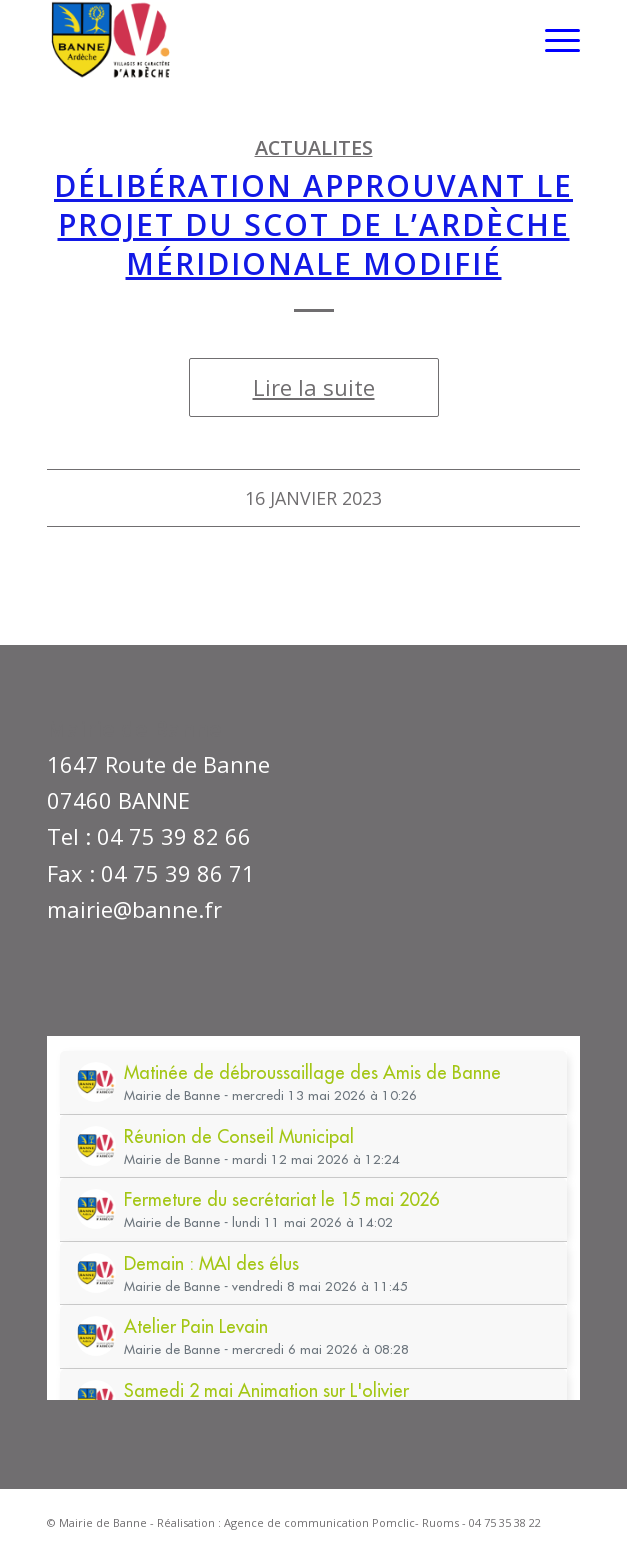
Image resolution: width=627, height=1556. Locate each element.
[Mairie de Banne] (260, 40)
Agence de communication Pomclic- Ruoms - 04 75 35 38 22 (382, 1522)
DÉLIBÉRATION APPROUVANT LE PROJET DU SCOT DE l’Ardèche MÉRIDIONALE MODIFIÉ (313, 224)
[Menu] (552, 40)
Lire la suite (314, 387)
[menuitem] (552, 40)
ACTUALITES (314, 147)
